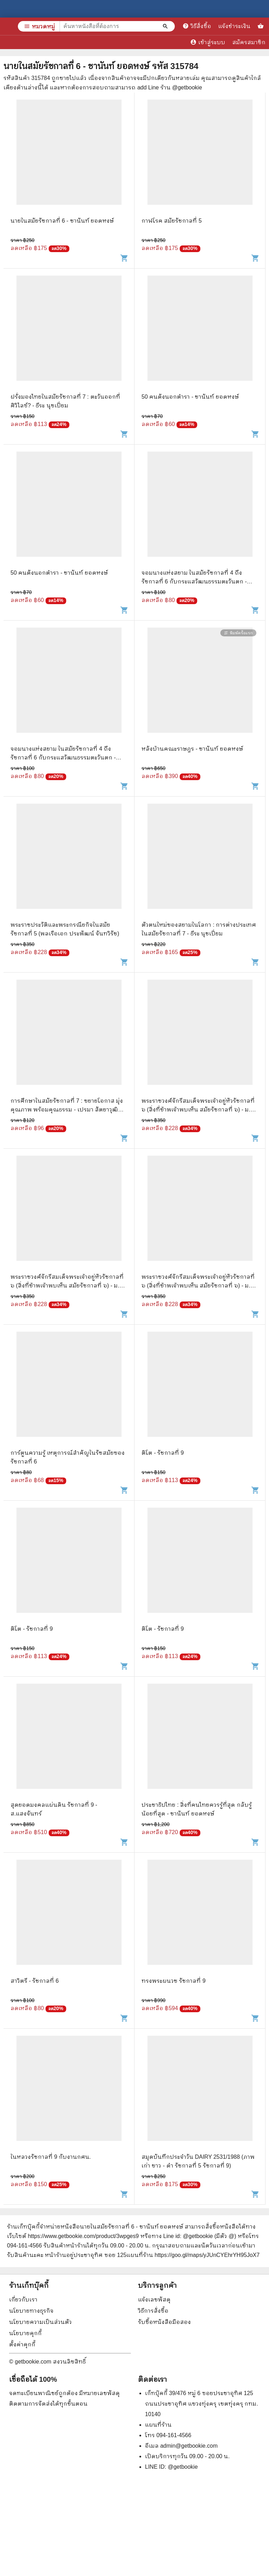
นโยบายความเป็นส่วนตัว (40, 2322)
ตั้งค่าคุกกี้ (22, 2344)
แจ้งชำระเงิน (234, 26)
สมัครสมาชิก (248, 42)
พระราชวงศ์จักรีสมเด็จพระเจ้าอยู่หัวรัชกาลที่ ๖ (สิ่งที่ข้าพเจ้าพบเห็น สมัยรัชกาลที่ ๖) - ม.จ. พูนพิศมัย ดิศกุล (198, 1109)
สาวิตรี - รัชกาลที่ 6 (35, 1981)
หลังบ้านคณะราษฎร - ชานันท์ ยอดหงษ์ (192, 749)
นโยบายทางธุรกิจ (31, 2311)
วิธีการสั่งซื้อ (153, 2311)
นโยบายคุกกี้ (25, 2333)
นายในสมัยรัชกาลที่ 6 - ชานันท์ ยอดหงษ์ (62, 221)
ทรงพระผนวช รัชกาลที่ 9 (174, 1981)
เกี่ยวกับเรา (23, 2300)
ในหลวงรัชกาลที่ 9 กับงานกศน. (51, 2157)
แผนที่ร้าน (158, 2425)
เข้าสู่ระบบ (207, 42)
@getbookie (183, 2467)
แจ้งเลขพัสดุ (154, 2300)
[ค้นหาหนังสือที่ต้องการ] (166, 26)
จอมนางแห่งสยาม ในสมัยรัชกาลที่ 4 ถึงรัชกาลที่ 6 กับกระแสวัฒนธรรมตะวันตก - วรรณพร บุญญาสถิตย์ (194, 581)
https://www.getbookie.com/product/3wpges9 (83, 2236)
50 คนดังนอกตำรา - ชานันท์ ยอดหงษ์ (190, 397)
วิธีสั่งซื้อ (196, 26)
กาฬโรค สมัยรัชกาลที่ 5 (172, 221)
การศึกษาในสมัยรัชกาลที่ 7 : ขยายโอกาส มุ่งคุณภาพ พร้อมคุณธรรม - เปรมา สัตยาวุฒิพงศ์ (67, 1109)
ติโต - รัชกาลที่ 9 (163, 1453)
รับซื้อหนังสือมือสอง (164, 2322)
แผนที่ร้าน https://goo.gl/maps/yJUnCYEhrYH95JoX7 (193, 2255)
